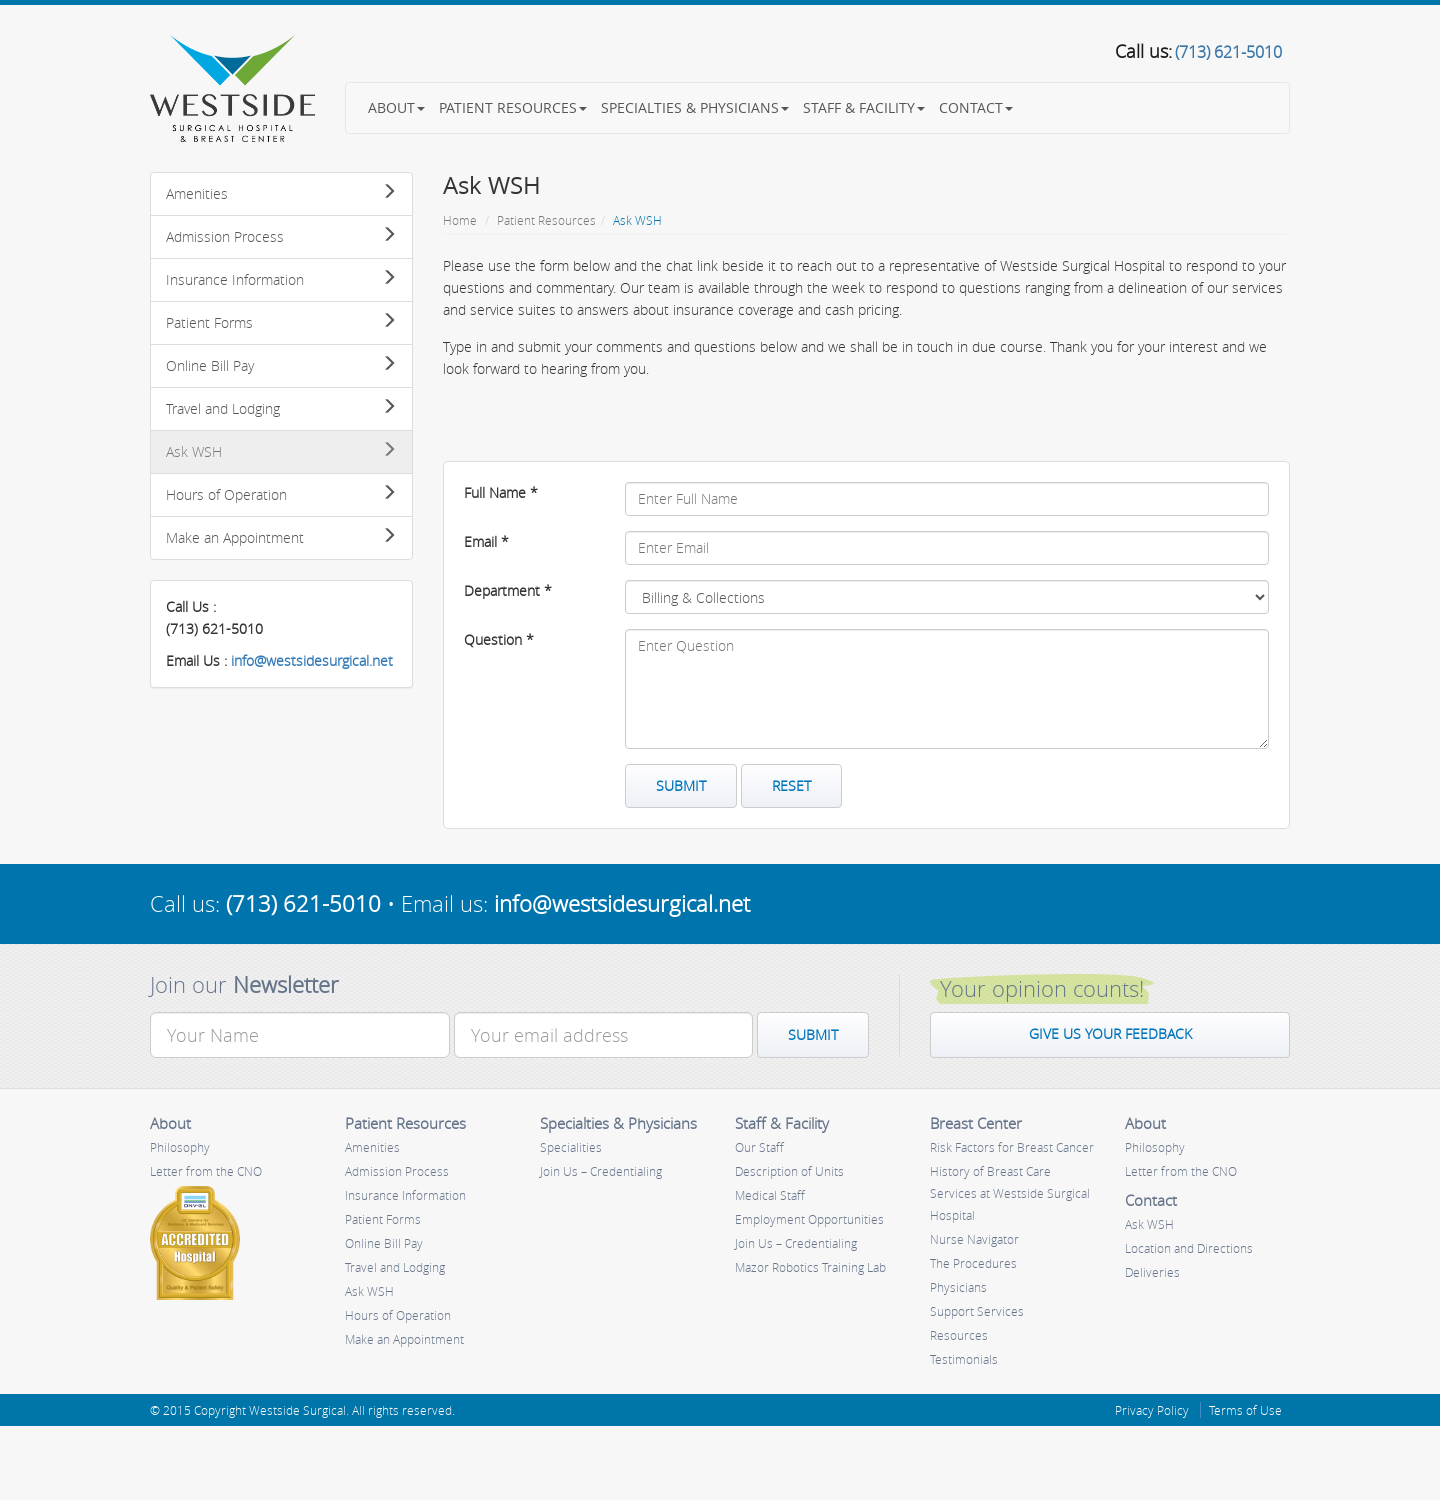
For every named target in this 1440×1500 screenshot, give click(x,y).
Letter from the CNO (206, 1171)
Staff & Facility (864, 107)
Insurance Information (281, 279)
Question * (499, 639)
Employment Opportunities (809, 1219)
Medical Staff (770, 1195)
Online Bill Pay (281, 365)
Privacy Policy (1152, 1410)
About (396, 107)
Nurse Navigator (974, 1239)
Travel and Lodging (281, 408)
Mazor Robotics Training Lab (810, 1267)
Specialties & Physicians (695, 107)
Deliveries (1152, 1272)
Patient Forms (281, 322)
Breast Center (976, 1123)
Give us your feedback (1110, 1033)
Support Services (977, 1311)
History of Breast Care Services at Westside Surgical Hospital (1010, 1193)
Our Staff (759, 1147)
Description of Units (789, 1171)
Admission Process (281, 236)
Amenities (281, 193)
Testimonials (964, 1359)
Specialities (571, 1147)
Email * (486, 541)
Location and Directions (1189, 1248)
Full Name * (501, 492)
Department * (508, 590)
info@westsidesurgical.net (312, 660)
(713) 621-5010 (303, 903)
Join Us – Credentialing (601, 1171)
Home (460, 220)
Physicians (958, 1287)
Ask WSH (281, 451)
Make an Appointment (281, 537)
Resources (959, 1335)
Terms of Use (1245, 1410)
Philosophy (180, 1147)
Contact (976, 107)
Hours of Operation (281, 494)
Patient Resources (513, 107)
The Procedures (973, 1263)
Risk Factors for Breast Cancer (1012, 1147)
